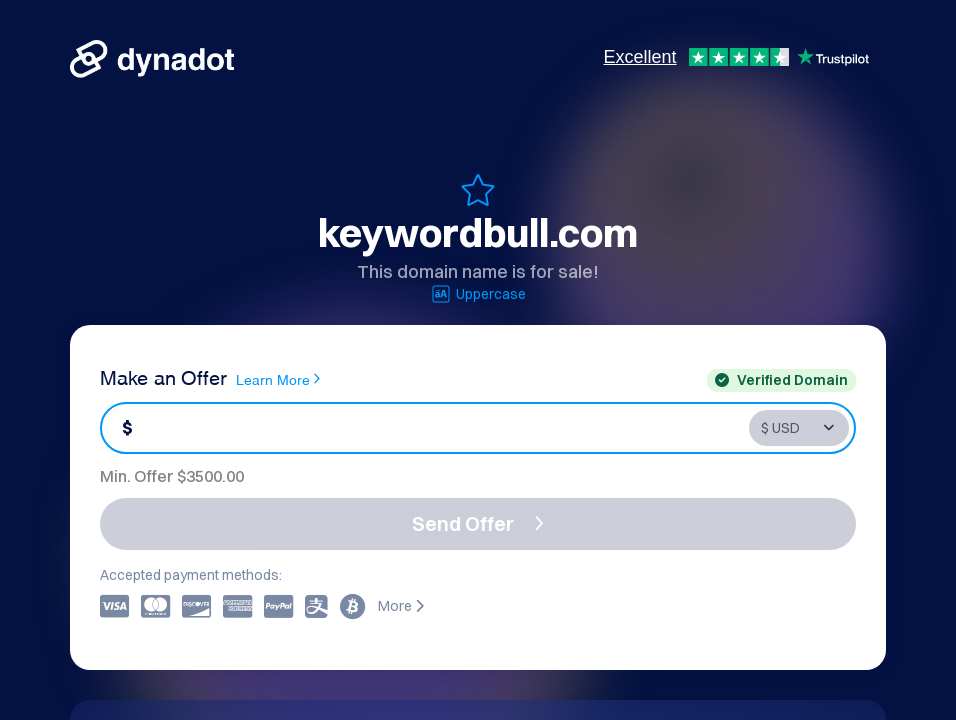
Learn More (278, 379)
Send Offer (478, 523)
